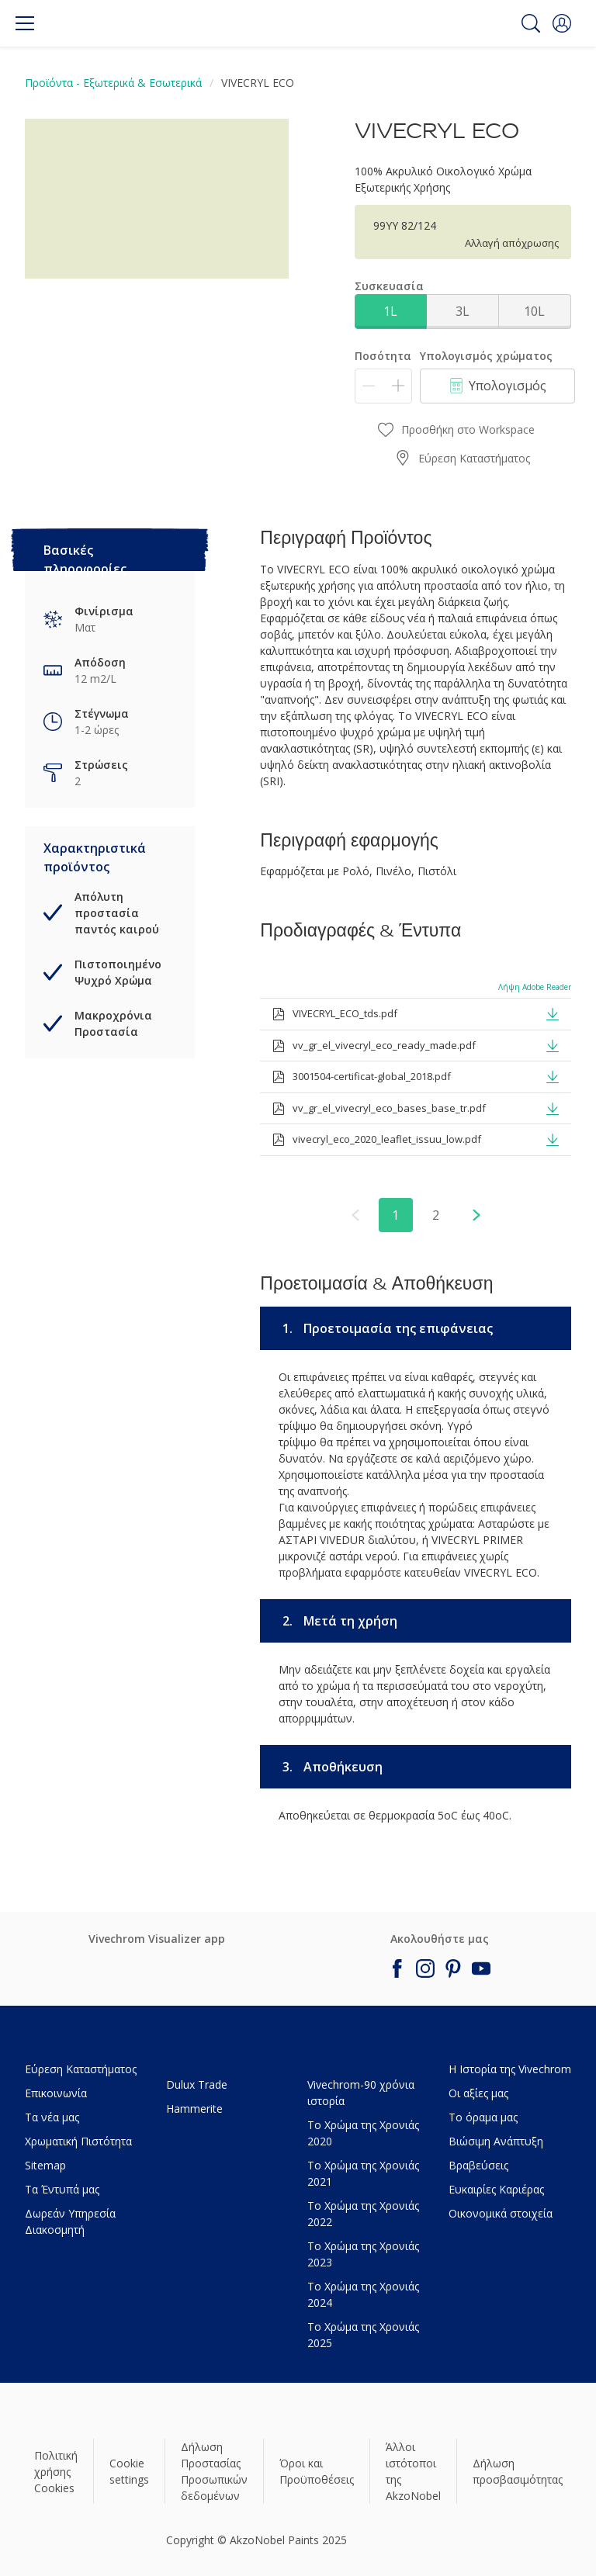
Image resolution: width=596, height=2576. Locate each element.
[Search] (531, 23)
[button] (562, 23)
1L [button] (390, 311)
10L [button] (534, 311)
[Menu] (25, 23)
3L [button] (463, 311)
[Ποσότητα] (383, 386)
